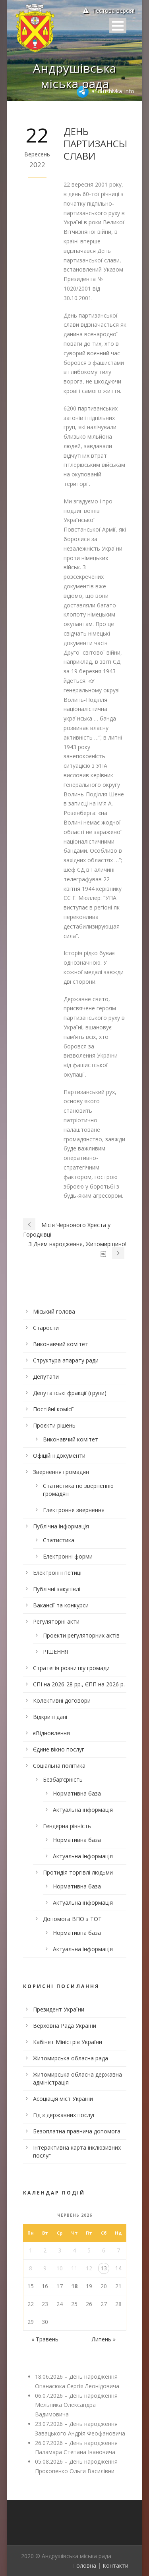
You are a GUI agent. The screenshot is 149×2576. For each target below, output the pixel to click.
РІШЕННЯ (55, 1651)
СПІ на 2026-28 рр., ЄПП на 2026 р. (79, 1684)
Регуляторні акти (56, 1621)
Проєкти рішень (54, 1425)
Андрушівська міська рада (74, 76)
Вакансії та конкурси (61, 1605)
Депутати (46, 1376)
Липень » (104, 2339)
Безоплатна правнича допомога (76, 2131)
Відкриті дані (50, 1717)
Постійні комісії (53, 1409)
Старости (46, 1327)
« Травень (44, 2339)
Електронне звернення (73, 1510)
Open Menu (117, 25)
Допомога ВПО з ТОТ (72, 1919)
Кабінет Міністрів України (67, 2042)
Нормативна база (77, 1793)
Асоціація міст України (63, 2098)
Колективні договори (62, 1700)
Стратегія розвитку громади (71, 1668)
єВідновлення (51, 1733)
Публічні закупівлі (56, 1589)
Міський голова (54, 1311)
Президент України (58, 2009)
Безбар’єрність (63, 1779)
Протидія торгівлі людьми (78, 1872)
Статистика (58, 1540)
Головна (84, 2565)
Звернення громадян (61, 1472)
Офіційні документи (59, 1455)
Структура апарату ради (66, 1360)
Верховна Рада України (64, 2025)
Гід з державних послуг (64, 2115)
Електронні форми (68, 1556)
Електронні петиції (58, 1572)
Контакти (115, 2565)
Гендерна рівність (67, 1826)
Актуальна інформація (83, 1809)
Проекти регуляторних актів (81, 1635)
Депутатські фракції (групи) (69, 1393)
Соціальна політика (59, 1765)
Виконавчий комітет (60, 1344)
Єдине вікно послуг (58, 1749)
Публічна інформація (61, 1526)
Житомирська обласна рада (70, 2058)
